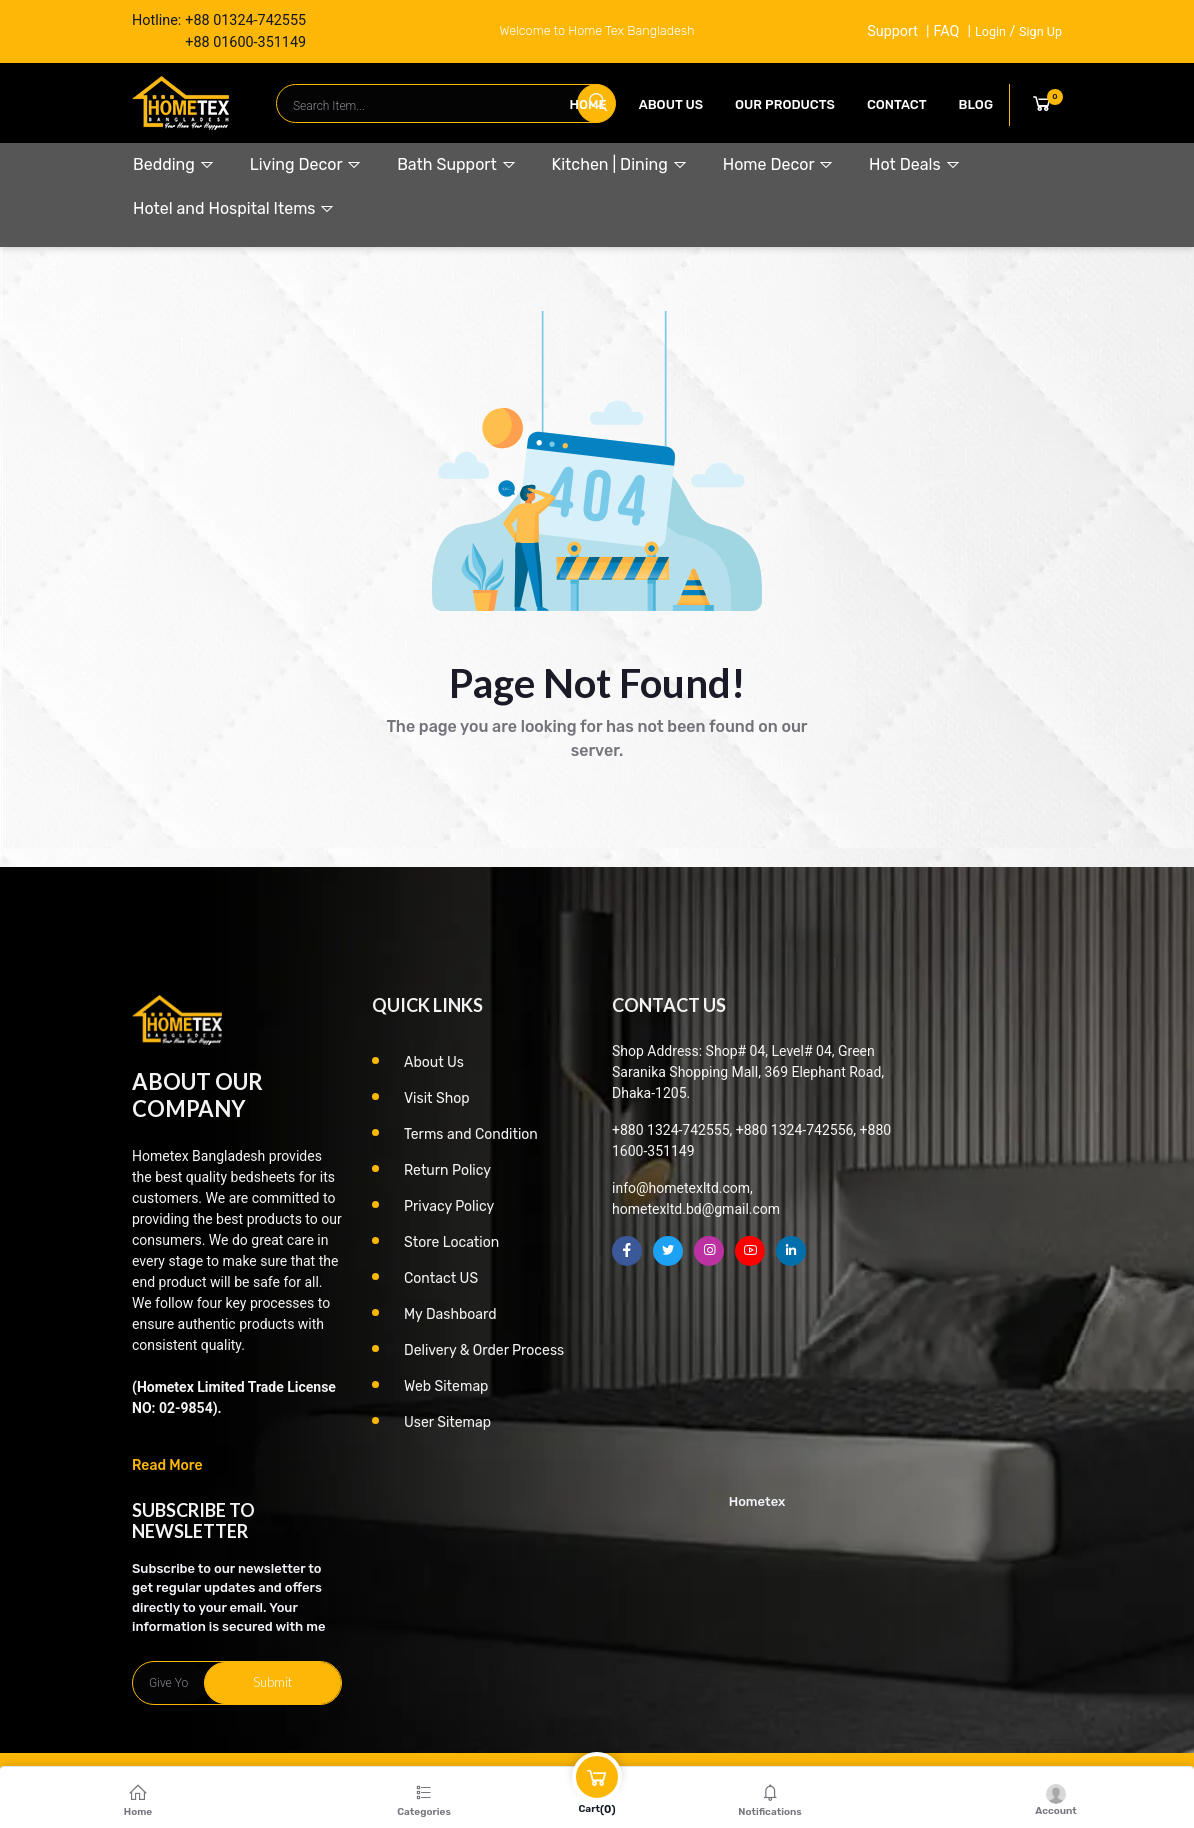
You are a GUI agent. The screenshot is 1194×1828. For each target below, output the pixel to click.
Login (990, 31)
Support (892, 31)
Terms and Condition (471, 1134)
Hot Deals (914, 164)
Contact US (441, 1278)
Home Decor (778, 164)
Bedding (174, 164)
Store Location (451, 1242)
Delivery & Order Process (484, 1350)
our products (785, 104)
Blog (976, 104)
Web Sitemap (446, 1386)
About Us (671, 104)
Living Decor (306, 164)
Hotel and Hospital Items (234, 208)
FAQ (946, 31)
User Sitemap (447, 1422)
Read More (167, 1465)
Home (588, 104)
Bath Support (456, 164)
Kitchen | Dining (620, 164)
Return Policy (447, 1170)
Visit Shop (437, 1098)
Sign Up (1040, 31)
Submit (272, 1682)
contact (897, 104)
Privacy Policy (449, 1206)
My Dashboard (450, 1314)
